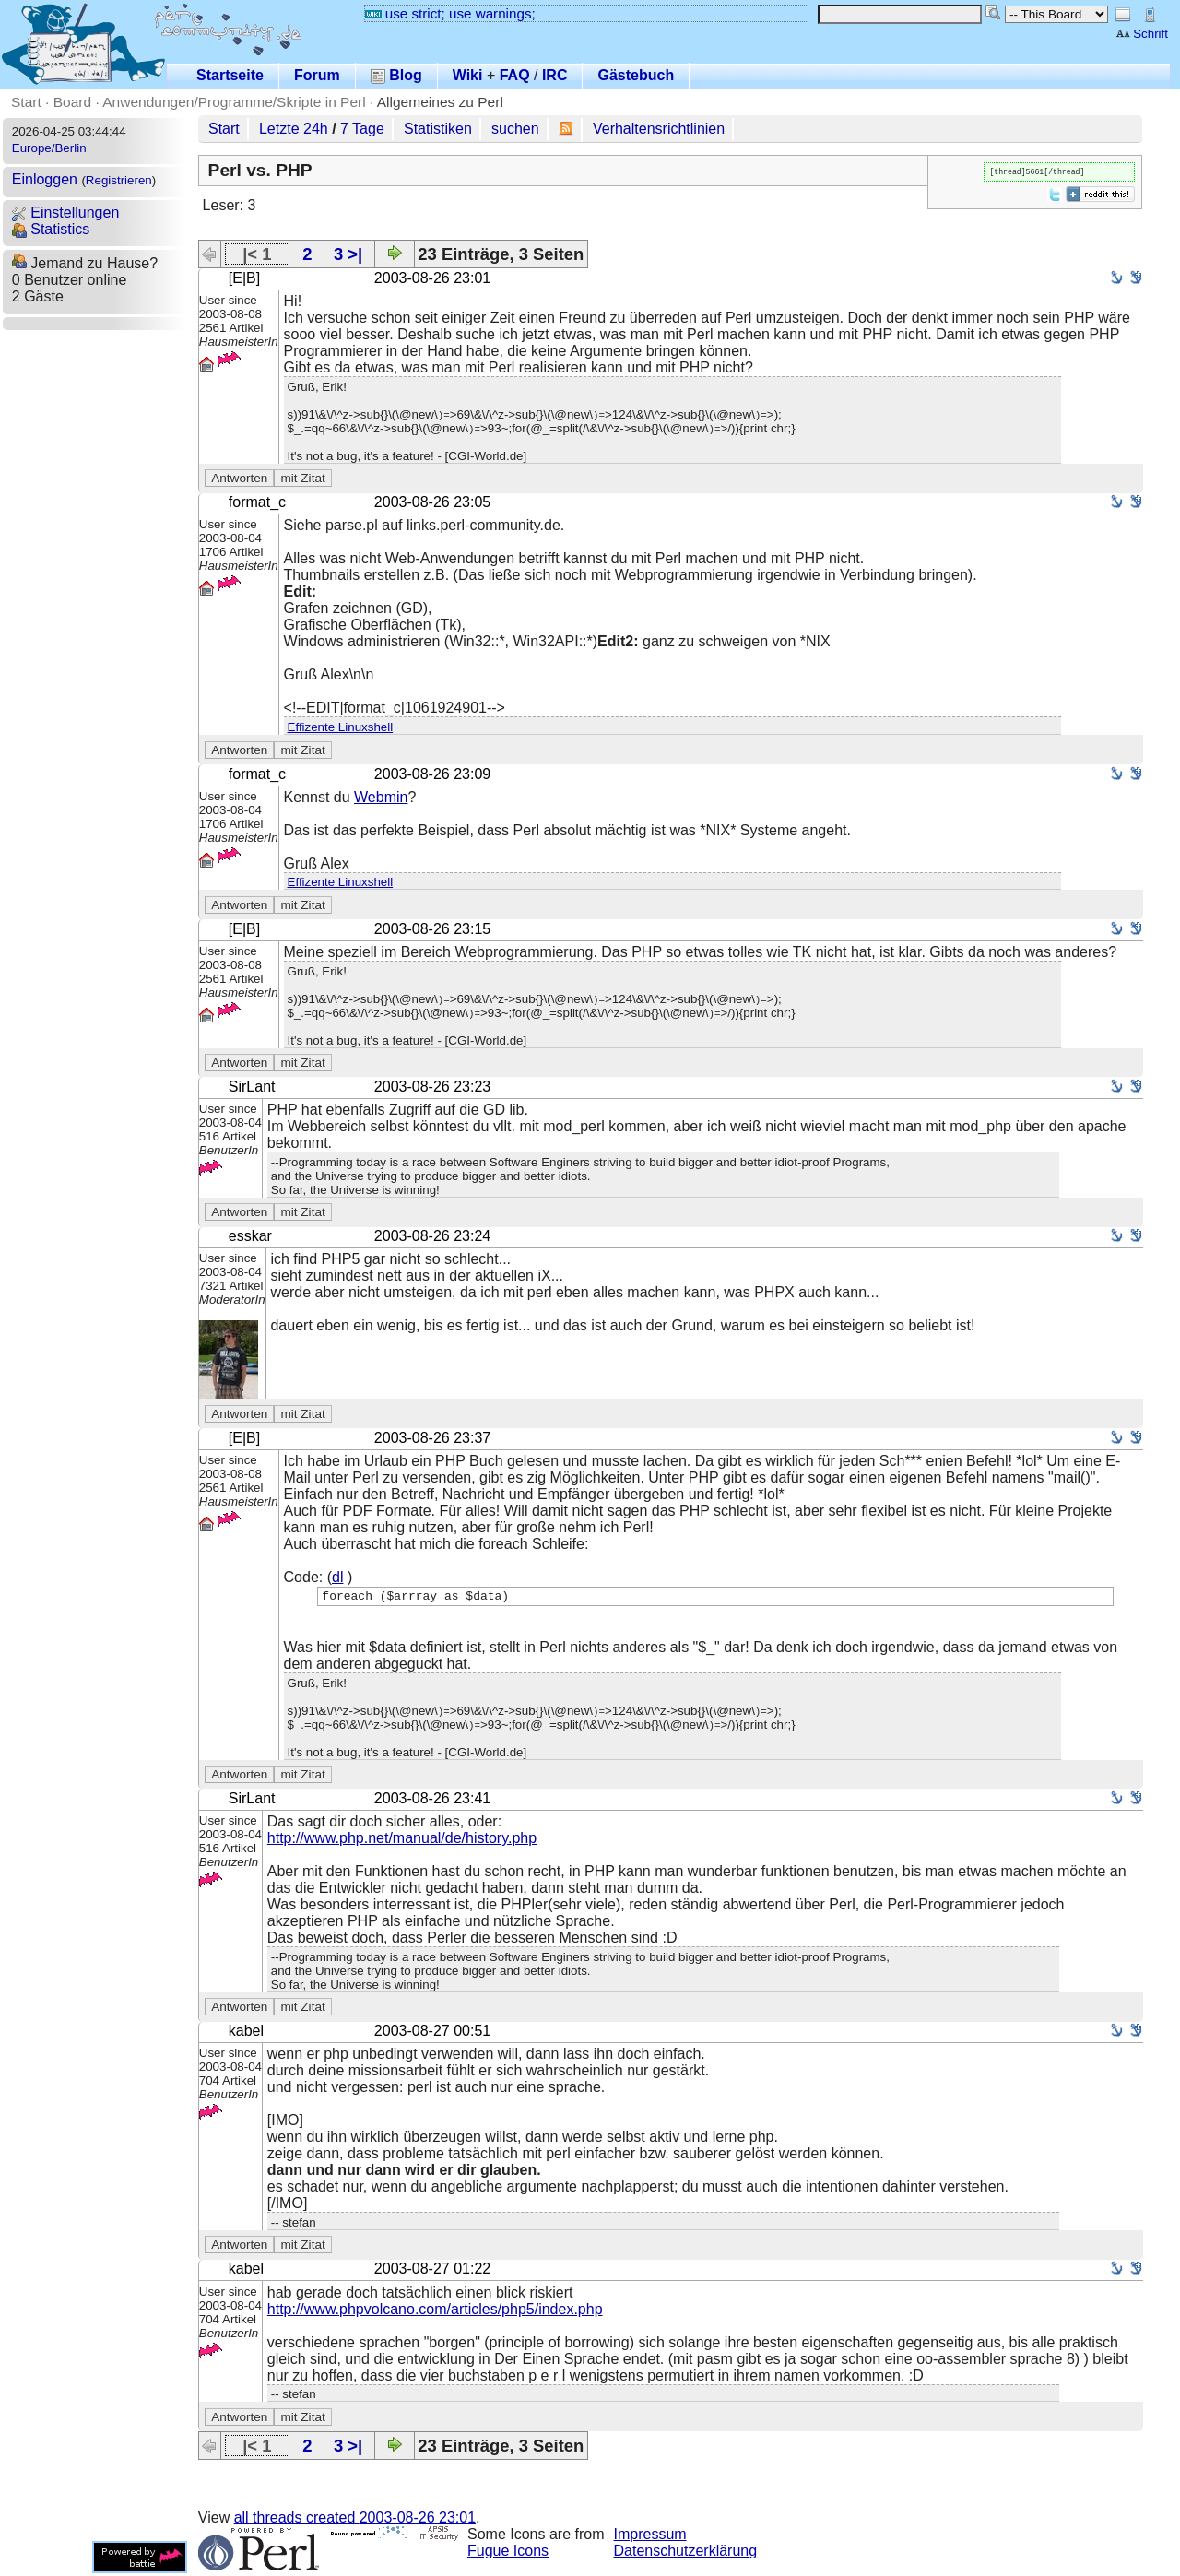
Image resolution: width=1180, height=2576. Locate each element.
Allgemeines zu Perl (440, 102)
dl (337, 1577)
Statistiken (438, 128)
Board (72, 102)
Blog (396, 75)
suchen (515, 128)
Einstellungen (66, 212)
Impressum (650, 2537)
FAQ (515, 75)
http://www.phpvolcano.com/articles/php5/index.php (435, 2312)
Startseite (230, 75)
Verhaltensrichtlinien (659, 128)
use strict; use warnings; (450, 13)
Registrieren (119, 180)
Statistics (50, 229)
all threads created (355, 2520)
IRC (555, 75)
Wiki (468, 75)
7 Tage (362, 128)
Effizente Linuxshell (341, 727)
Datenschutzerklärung (686, 2553)
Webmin (380, 797)
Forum (317, 75)
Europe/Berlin (49, 148)
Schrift (1141, 34)
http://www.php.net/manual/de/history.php (402, 1841)
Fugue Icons (508, 2553)
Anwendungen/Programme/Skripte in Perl (233, 102)
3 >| (348, 254)
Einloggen (44, 179)
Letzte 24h (293, 128)
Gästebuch (635, 75)
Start (26, 102)
